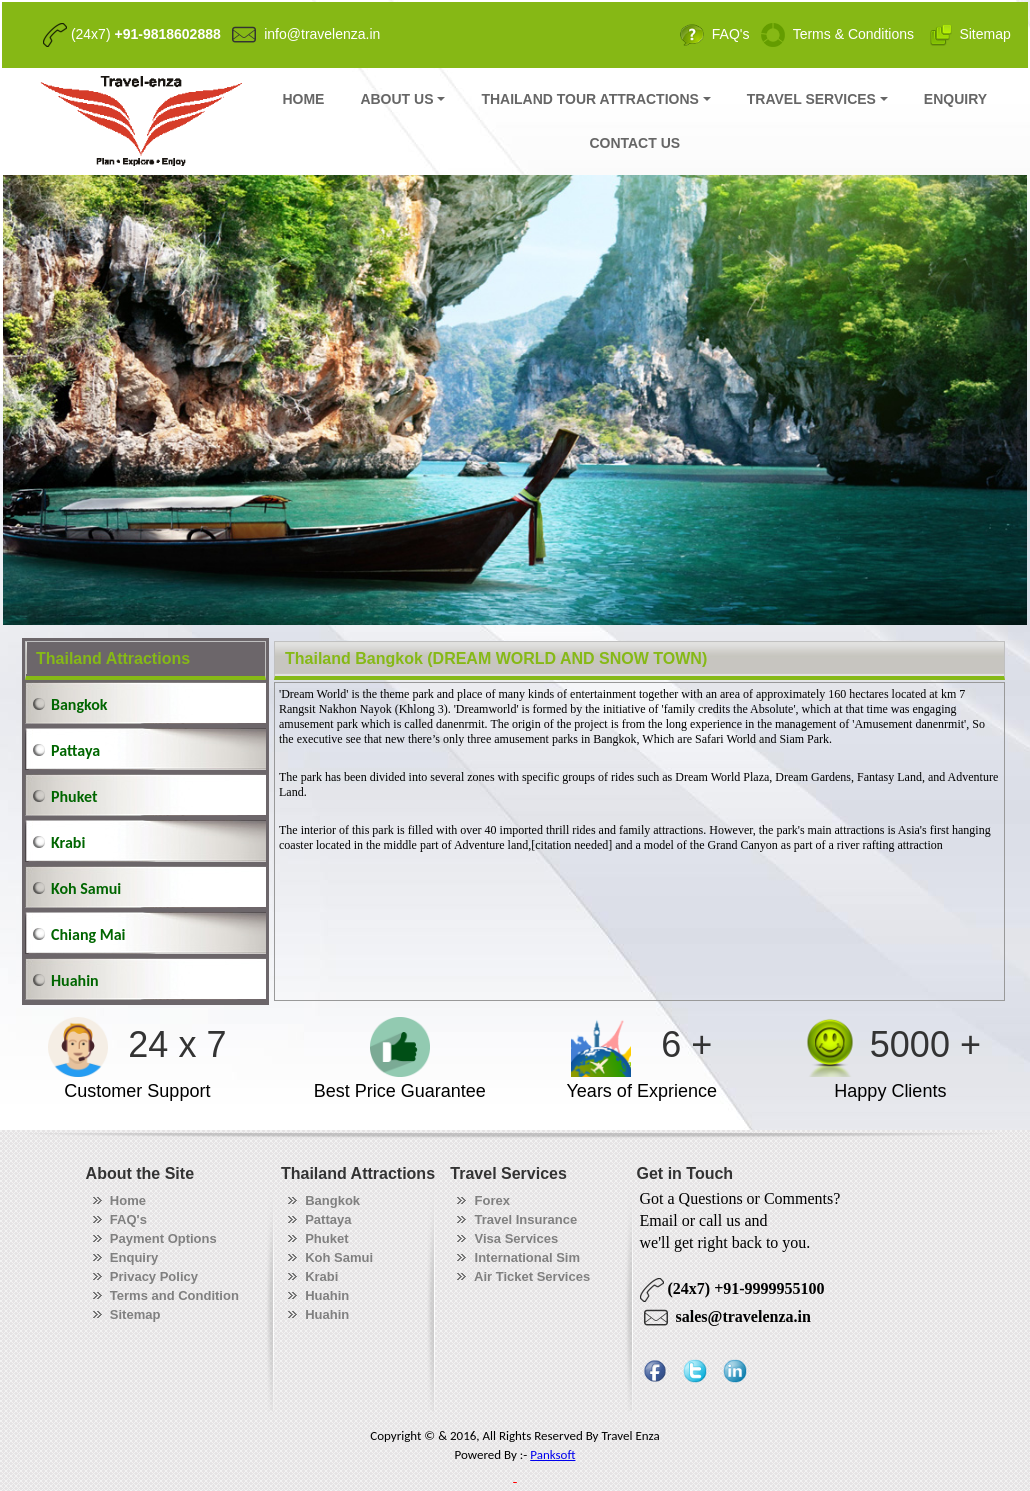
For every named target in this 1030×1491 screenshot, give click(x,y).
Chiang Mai (88, 934)
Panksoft (552, 1454)
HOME (303, 99)
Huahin (75, 980)
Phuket (74, 796)
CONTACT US (634, 143)
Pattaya (75, 750)
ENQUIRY (955, 99)
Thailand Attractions (113, 658)
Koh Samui (86, 888)
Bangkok (79, 704)
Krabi (68, 842)
